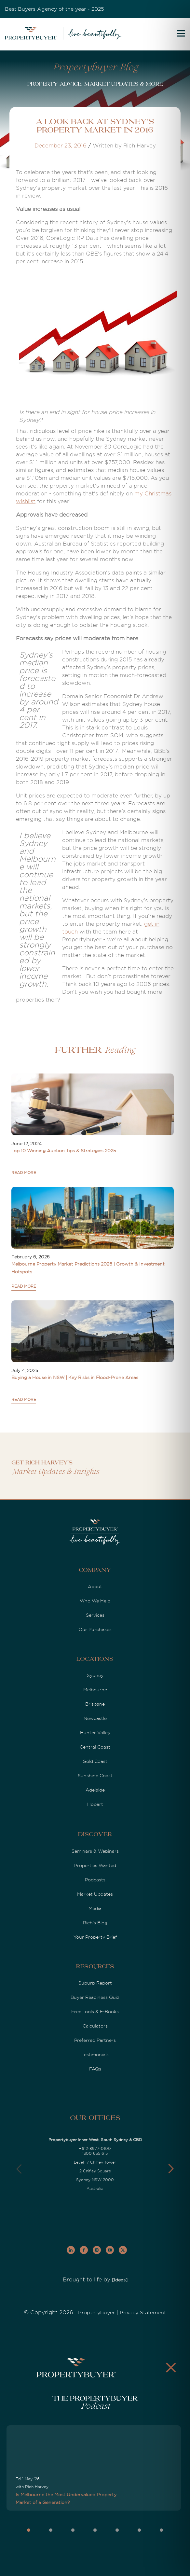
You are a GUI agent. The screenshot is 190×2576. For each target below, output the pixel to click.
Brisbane (95, 1704)
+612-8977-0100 (95, 2148)
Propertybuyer (96, 2313)
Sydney (95, 1675)
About (95, 1586)
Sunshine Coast (95, 1775)
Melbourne (95, 1689)
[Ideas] (120, 2279)
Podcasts (95, 1879)
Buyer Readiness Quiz (95, 1997)
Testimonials (95, 2054)
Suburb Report (95, 1983)
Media (95, 1908)
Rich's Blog (95, 1922)
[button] (171, 2169)
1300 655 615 (95, 2153)
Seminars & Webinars (95, 1851)
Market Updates (95, 1894)
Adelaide (95, 1790)
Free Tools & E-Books (95, 2011)
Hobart (95, 1804)
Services (95, 1615)
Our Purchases (95, 1629)
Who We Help (95, 1600)
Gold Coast (95, 1761)
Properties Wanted (95, 1865)
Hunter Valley (95, 1732)
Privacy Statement (143, 2313)
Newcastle (95, 1718)
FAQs (95, 2068)
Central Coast (95, 1747)
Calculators (95, 2026)
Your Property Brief (95, 1937)
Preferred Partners (95, 2040)
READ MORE (23, 1172)
